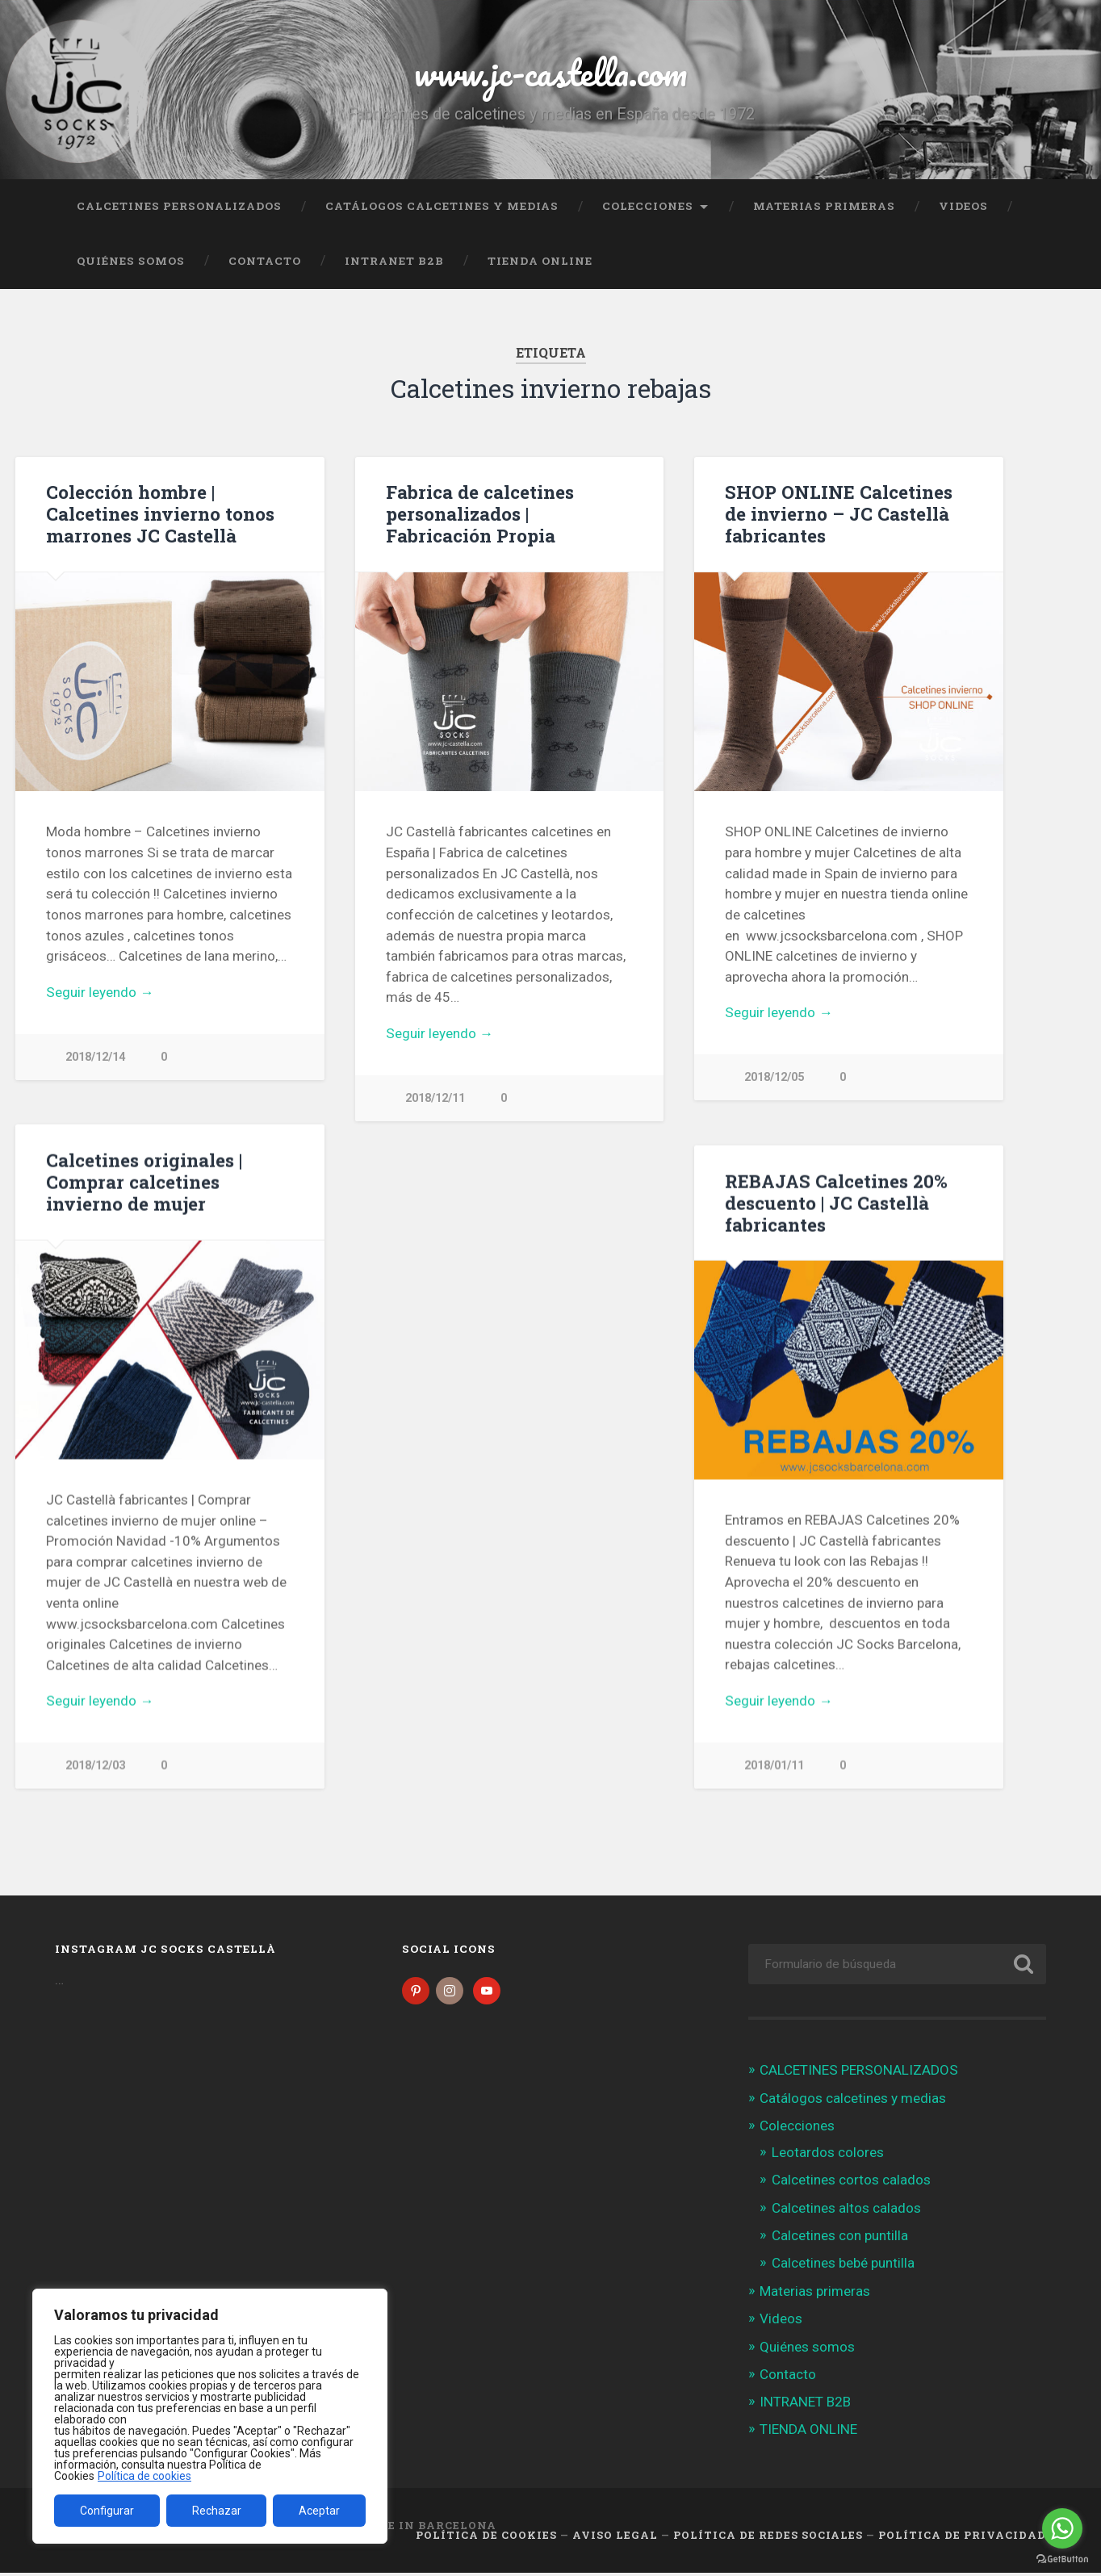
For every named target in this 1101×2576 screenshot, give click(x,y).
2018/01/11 (774, 1767)
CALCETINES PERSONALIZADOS (179, 206)
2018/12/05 (774, 1077)
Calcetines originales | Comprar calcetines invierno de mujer (144, 1183)
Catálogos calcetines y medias (442, 206)
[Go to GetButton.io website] (1062, 2559)
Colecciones (647, 206)
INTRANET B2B (394, 260)
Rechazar (216, 2510)
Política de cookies (144, 2475)
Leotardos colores (828, 2155)
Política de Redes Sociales (768, 2538)
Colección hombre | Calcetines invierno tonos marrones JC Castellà (160, 513)
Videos (963, 206)
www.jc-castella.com (550, 72)
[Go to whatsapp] (1062, 2528)
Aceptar (319, 2510)
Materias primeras (824, 206)
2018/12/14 (95, 1057)
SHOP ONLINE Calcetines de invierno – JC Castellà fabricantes (838, 513)
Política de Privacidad (962, 2538)
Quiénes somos (131, 260)
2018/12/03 (95, 1767)
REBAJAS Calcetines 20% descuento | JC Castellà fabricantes (836, 1204)
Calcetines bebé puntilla (843, 2266)
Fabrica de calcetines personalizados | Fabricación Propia (480, 513)
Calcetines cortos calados (851, 2183)
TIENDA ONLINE (540, 260)
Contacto (264, 260)
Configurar (107, 2510)
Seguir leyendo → (99, 992)
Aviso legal (615, 2538)
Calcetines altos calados (846, 2211)
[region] (209, 2416)
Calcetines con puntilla (840, 2238)
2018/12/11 (435, 1098)
